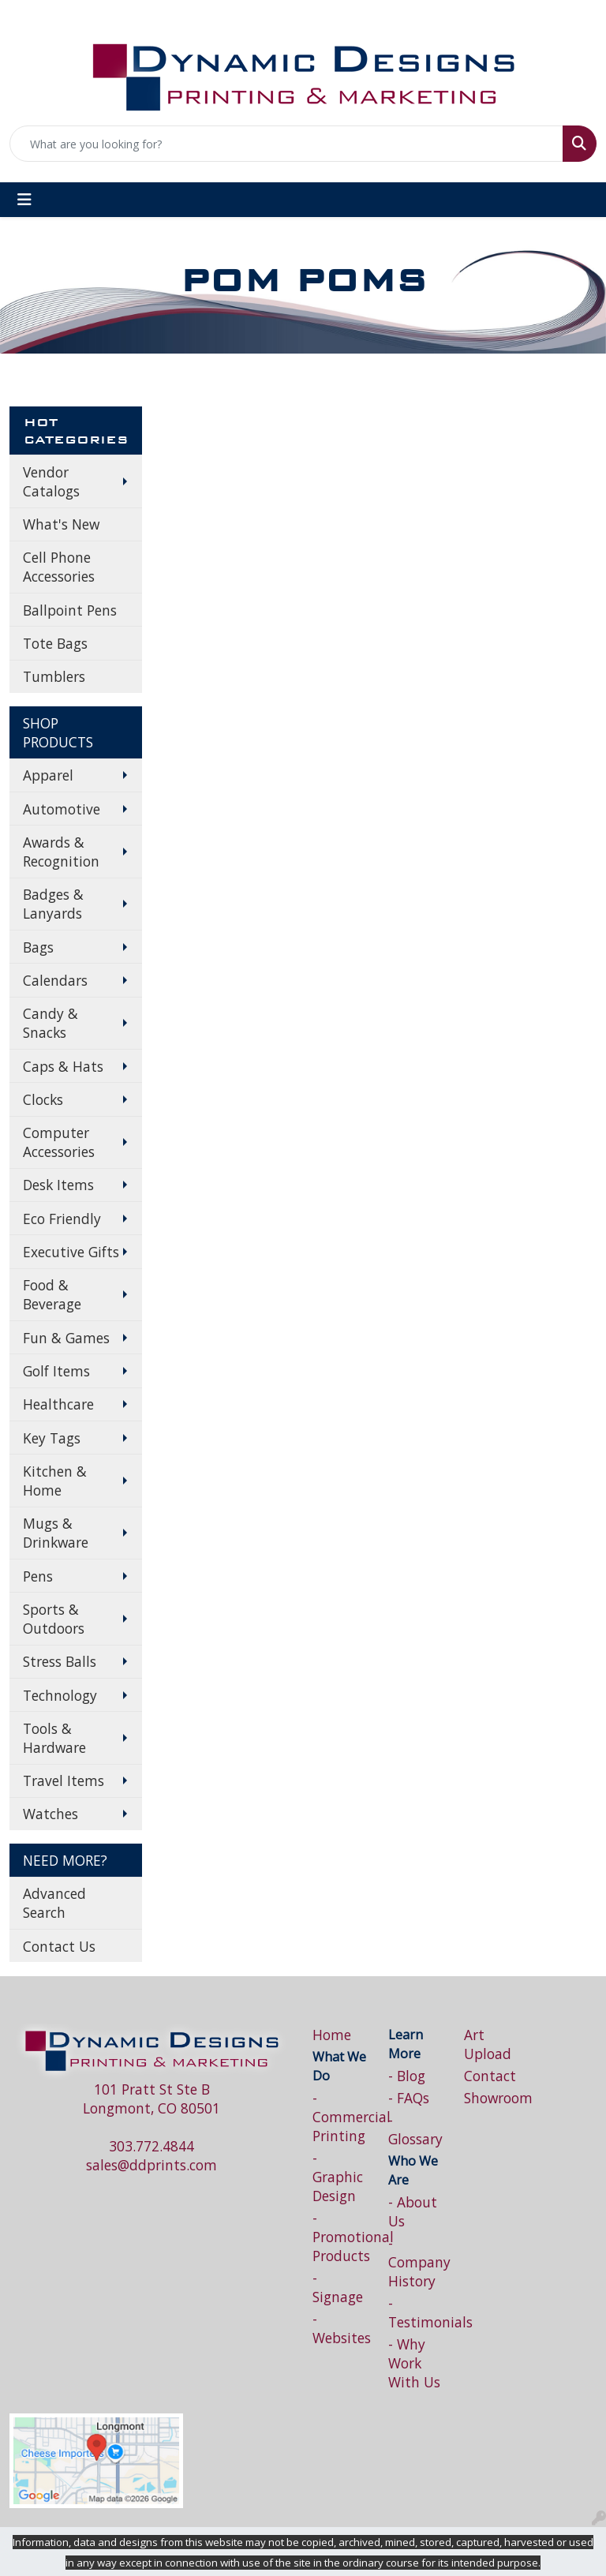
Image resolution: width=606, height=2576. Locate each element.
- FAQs (408, 2097)
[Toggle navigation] (24, 200)
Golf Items (56, 1370)
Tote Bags (55, 643)
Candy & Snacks (50, 1023)
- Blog (406, 2075)
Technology (60, 1695)
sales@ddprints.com (151, 2164)
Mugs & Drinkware (55, 1533)
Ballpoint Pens (70, 610)
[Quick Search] (286, 143)
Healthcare (58, 1404)
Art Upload (487, 2044)
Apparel (48, 775)
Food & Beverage (52, 1294)
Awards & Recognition (61, 852)
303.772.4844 (151, 2145)
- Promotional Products (340, 2236)
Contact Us (59, 1946)
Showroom (492, 2097)
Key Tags (51, 1437)
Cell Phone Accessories (59, 567)
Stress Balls (59, 1661)
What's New (61, 524)
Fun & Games (66, 1337)
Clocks (43, 1099)
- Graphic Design (337, 2176)
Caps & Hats (63, 1066)
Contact (490, 2075)
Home (331, 2034)
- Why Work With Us (414, 2362)
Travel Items (63, 1780)
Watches (50, 1813)
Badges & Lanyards (53, 904)
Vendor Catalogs (51, 481)
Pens (38, 1576)
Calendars (55, 980)
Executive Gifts (71, 1251)
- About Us (412, 2211)
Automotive (61, 808)
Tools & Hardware (54, 1738)
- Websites (340, 2328)
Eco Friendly (62, 1218)
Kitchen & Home (55, 1481)
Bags (38, 947)
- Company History (416, 2261)
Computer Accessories (59, 1142)
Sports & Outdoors (53, 1619)
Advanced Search (54, 1903)
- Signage (337, 2287)
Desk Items (58, 1184)
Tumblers (54, 676)
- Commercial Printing (340, 2116)
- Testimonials (416, 2312)
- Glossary (415, 2129)
